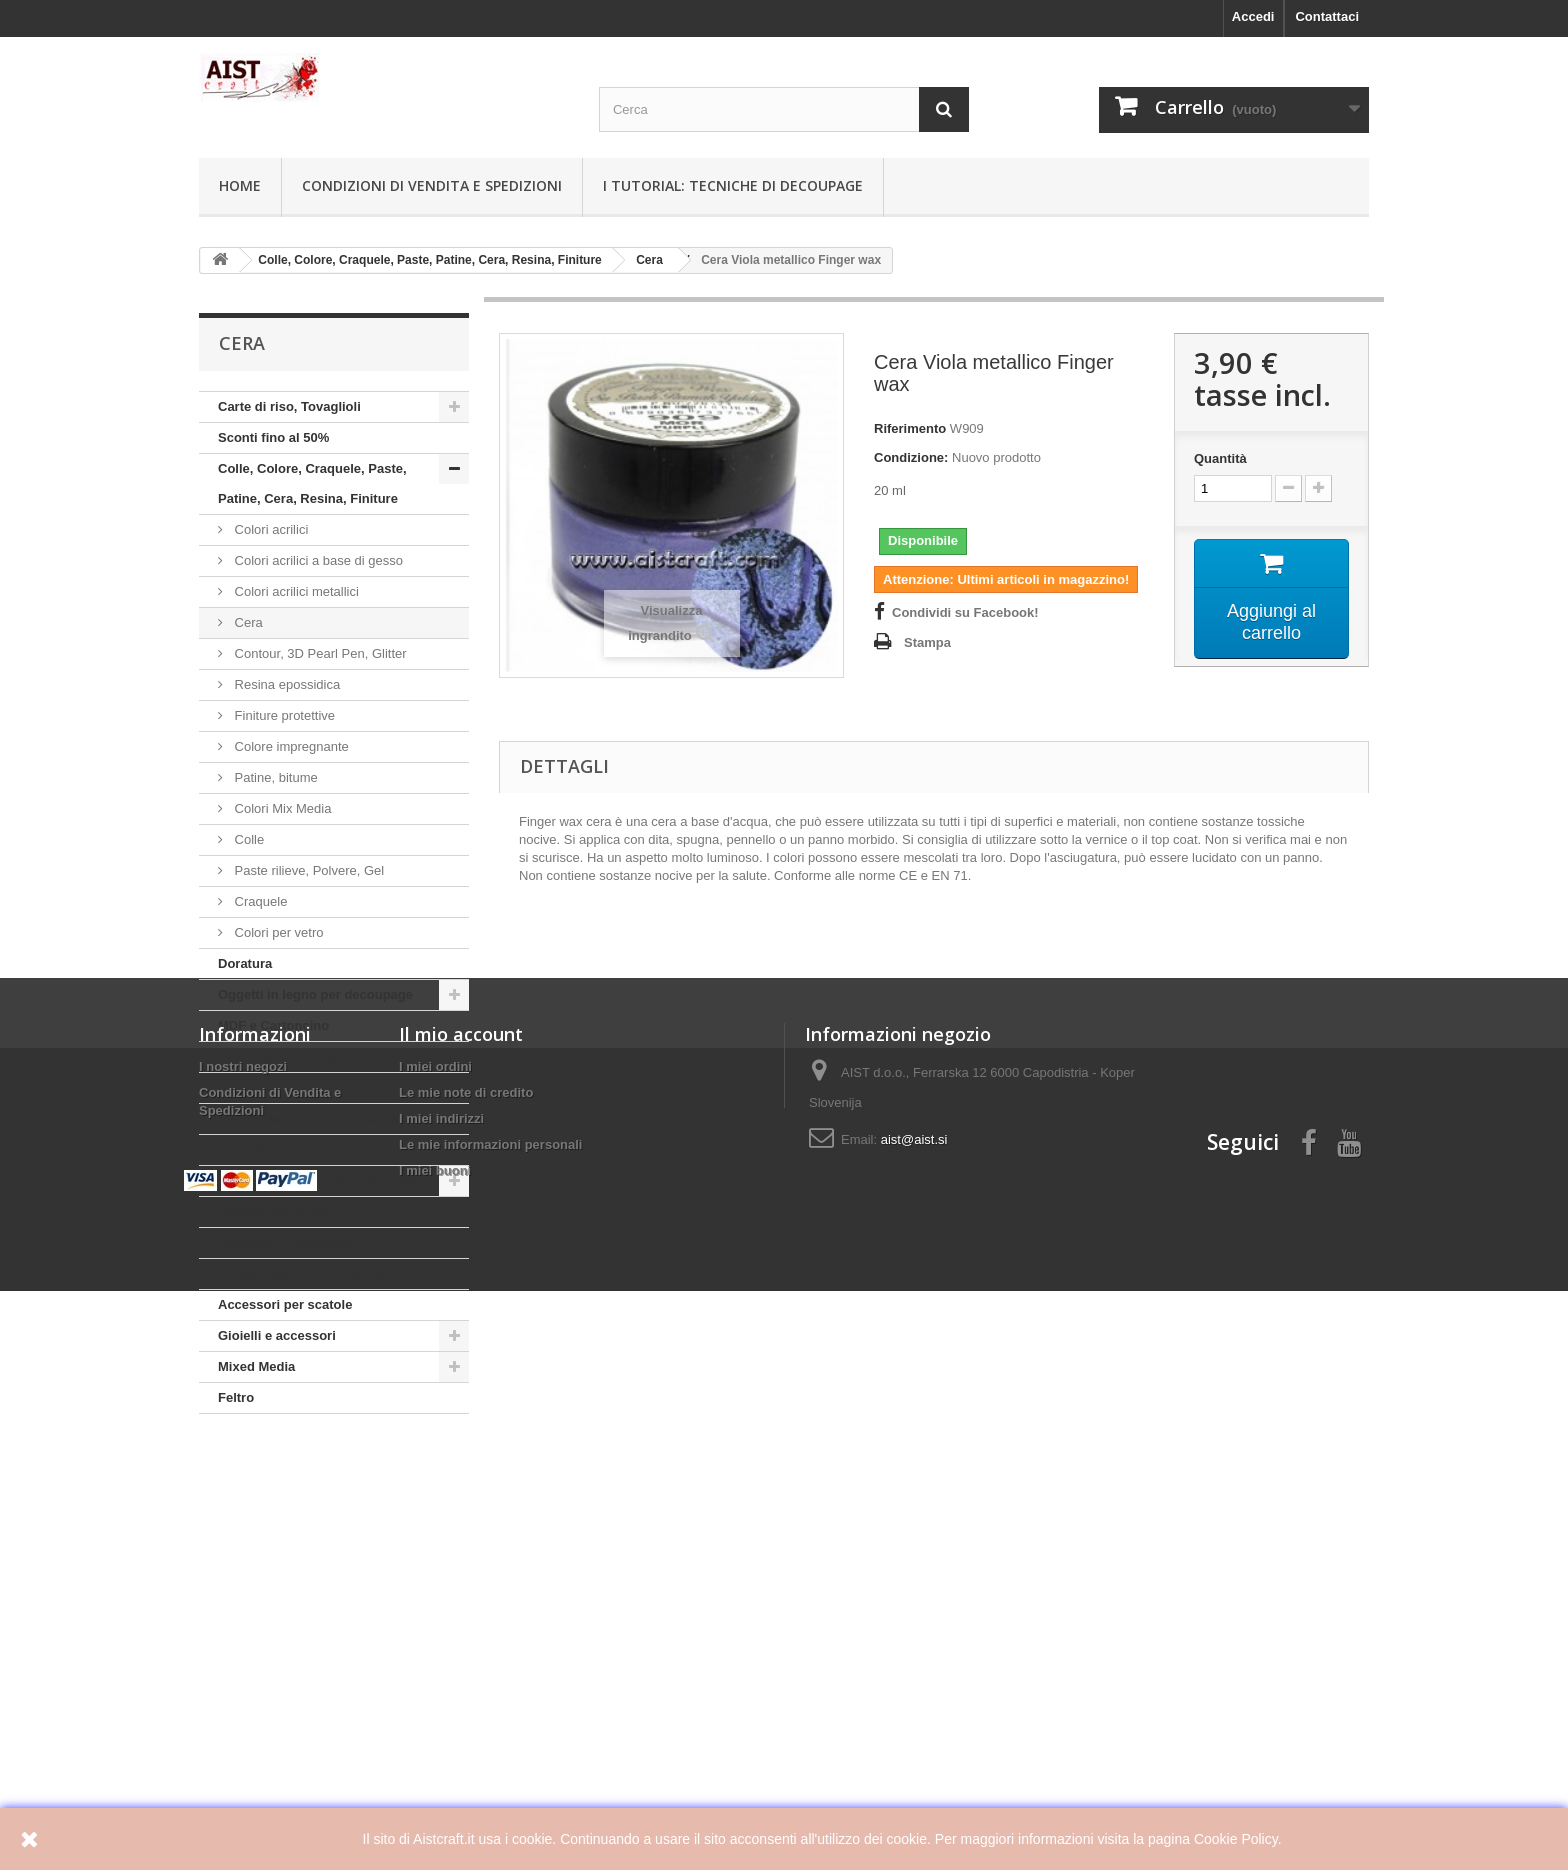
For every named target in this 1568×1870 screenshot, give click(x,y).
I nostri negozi (243, 1582)
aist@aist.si (914, 1655)
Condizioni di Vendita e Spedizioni (432, 185)
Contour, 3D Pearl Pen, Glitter (319, 653)
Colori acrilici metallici (295, 591)
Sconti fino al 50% (273, 437)
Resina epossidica (285, 684)
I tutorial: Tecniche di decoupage (733, 185)
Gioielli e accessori (277, 1335)
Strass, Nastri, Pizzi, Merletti (304, 1273)
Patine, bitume (274, 777)
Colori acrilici (269, 529)
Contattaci (1327, 16)
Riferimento (910, 428)
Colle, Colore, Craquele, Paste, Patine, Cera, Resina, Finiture (312, 483)
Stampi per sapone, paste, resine (319, 1118)
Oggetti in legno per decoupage (315, 994)
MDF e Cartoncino (273, 1025)
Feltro (236, 1397)
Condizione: (911, 457)
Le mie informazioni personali (490, 1660)
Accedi (1253, 16)
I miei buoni (435, 1686)
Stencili (241, 1149)
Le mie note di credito (466, 1608)
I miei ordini (435, 1582)
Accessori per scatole (285, 1304)
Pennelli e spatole (273, 1211)
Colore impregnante (290, 746)
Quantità (1220, 458)
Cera (247, 622)
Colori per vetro (277, 932)
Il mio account (461, 1550)
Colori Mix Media (281, 808)
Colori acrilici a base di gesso (317, 560)
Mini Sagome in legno (285, 1056)
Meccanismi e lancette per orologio (326, 1180)
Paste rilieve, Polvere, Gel (307, 870)
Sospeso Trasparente (284, 1242)
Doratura (245, 963)
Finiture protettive (283, 715)
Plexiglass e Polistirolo (289, 1087)
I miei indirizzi (441, 1634)
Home (240, 185)
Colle (247, 839)
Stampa (927, 642)
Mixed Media (256, 1366)
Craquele (259, 901)
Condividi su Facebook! (965, 612)
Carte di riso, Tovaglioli (289, 406)
